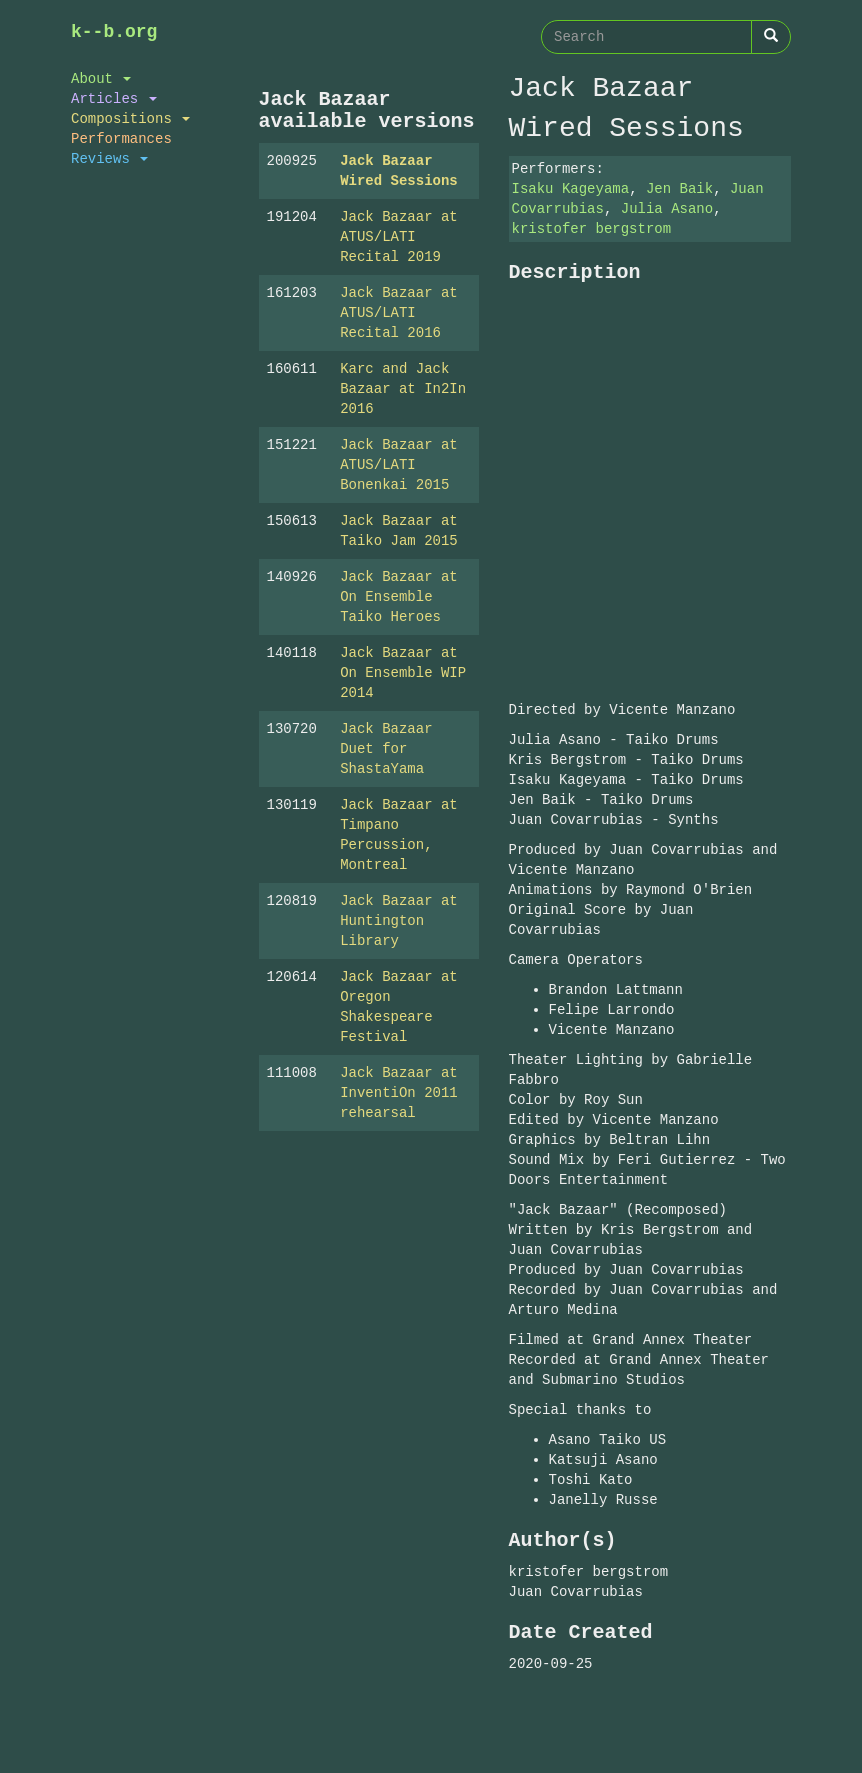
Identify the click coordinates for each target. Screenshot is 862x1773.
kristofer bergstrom (592, 228)
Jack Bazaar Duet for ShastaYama (386, 748)
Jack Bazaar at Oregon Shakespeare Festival (399, 1006)
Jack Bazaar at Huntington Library (399, 920)
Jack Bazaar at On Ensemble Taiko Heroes (399, 596)
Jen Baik (679, 188)
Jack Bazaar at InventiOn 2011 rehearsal (399, 1092)
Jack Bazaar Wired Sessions (399, 170)
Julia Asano (667, 208)
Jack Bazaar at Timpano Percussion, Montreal (399, 834)
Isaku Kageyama (571, 188)
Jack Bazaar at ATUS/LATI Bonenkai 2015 (399, 464)
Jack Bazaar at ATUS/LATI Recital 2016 (399, 312)
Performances (121, 138)
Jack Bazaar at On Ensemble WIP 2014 (403, 672)
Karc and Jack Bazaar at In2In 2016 (403, 388)
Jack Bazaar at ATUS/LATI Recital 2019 (399, 236)
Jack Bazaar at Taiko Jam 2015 (399, 530)
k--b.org (114, 32)
